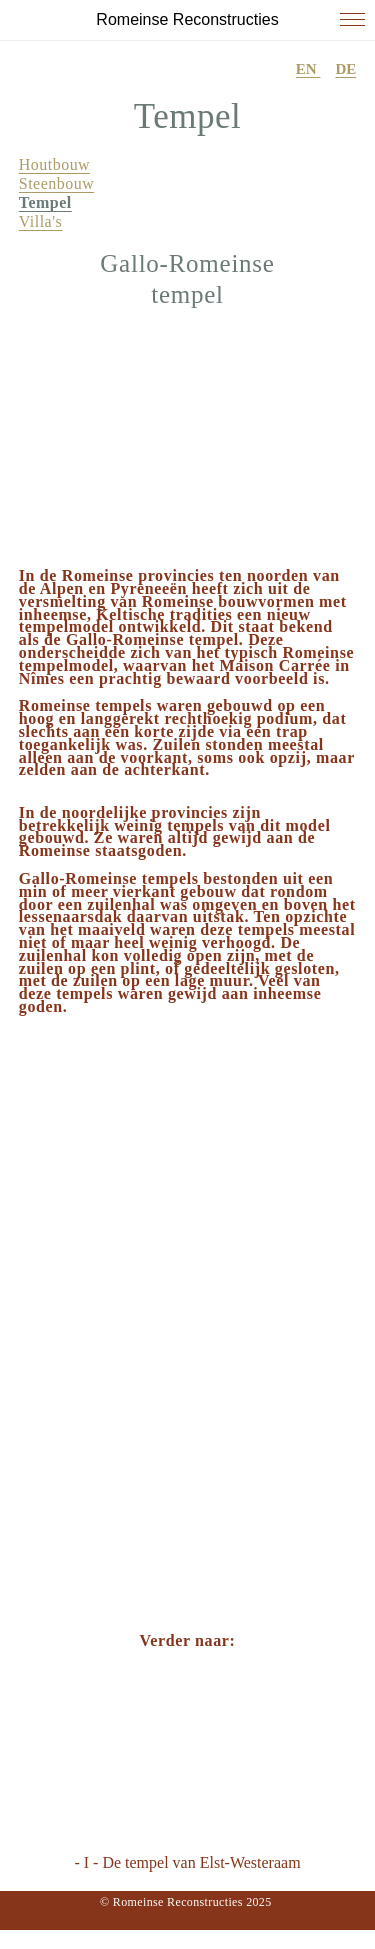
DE (345, 69)
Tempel (45, 202)
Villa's (41, 221)
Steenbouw (56, 183)
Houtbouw (54, 164)
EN (308, 69)
